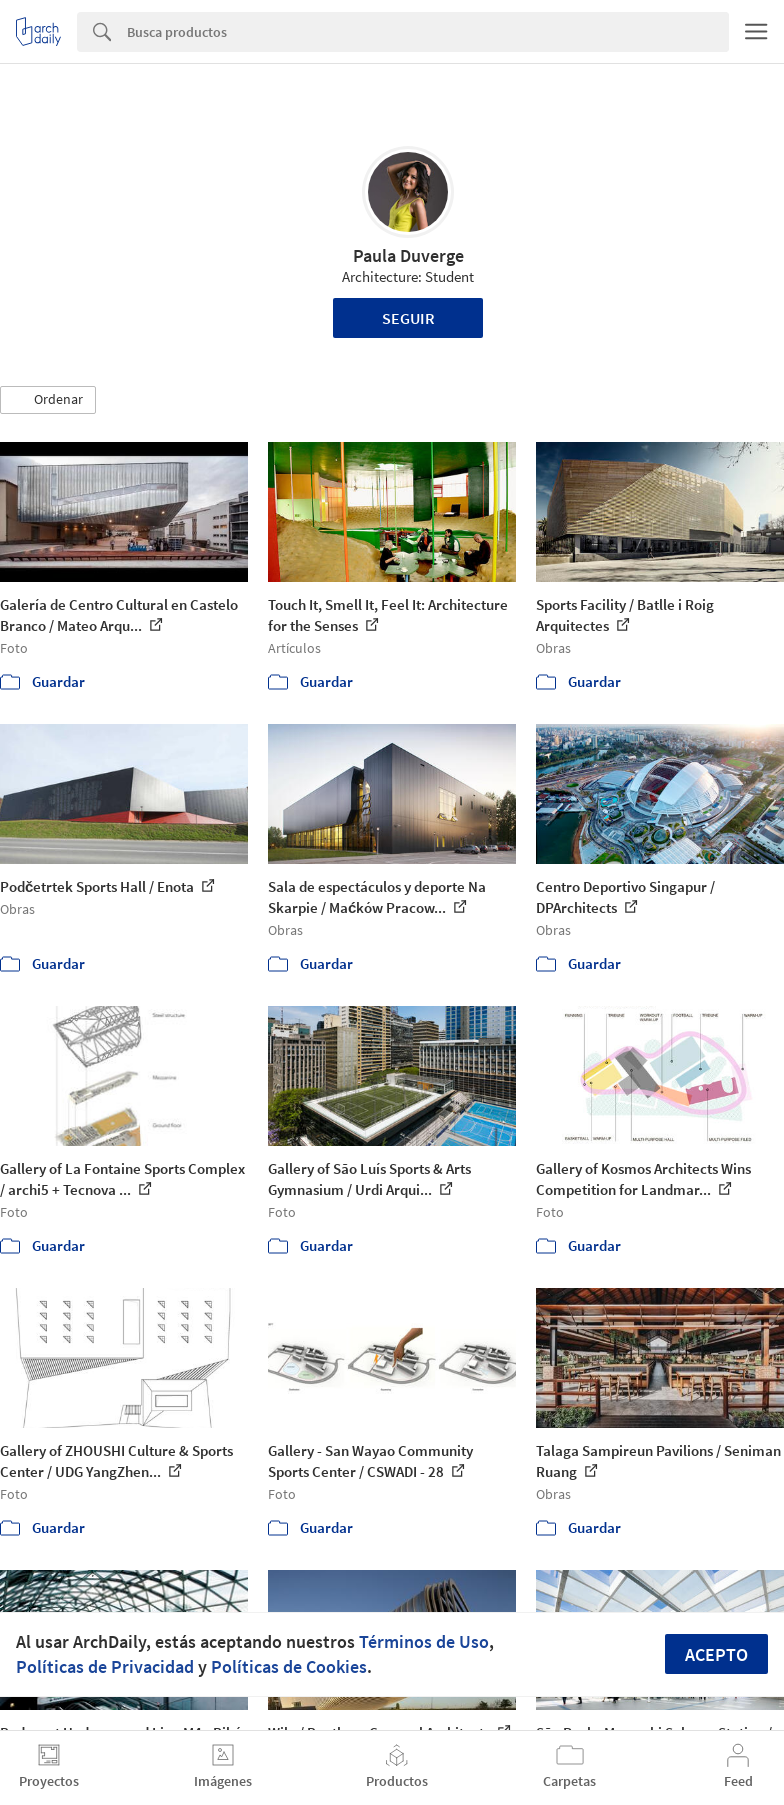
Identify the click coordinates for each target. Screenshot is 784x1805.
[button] (48, 400)
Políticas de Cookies (289, 1666)
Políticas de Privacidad (105, 1666)
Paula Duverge (408, 255)
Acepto (716, 1654)
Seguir (408, 318)
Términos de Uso (424, 1641)
